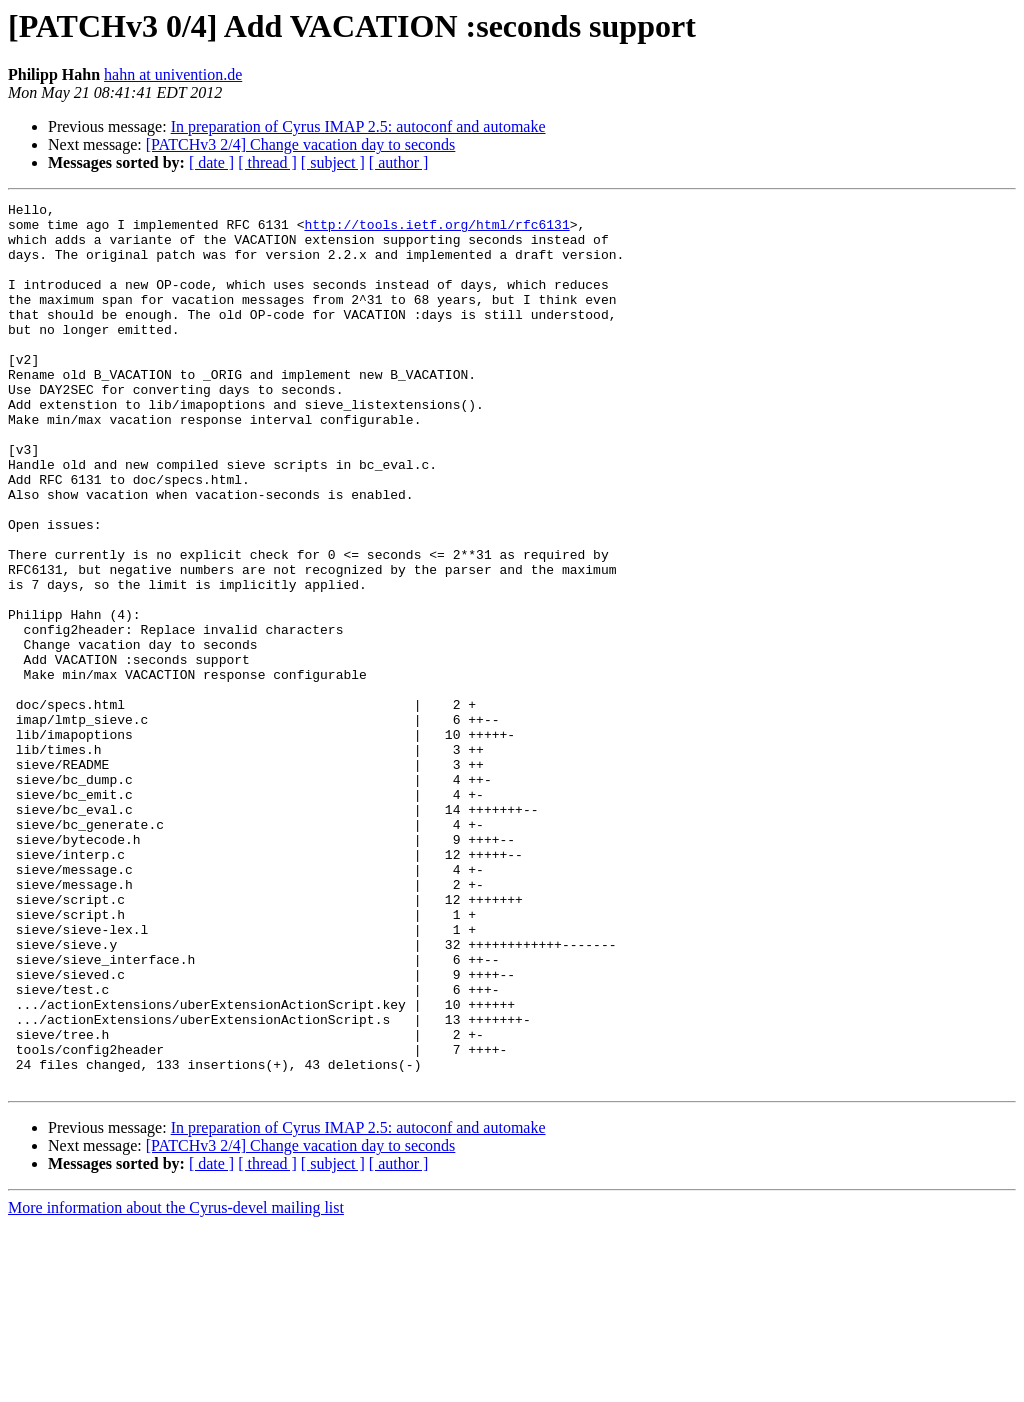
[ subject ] (333, 162)
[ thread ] (267, 162)
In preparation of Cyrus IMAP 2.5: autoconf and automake (358, 126)
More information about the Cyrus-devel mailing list (176, 1384)
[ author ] (399, 162)
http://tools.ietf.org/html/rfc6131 (436, 230)
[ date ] (211, 162)
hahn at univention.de (173, 74)
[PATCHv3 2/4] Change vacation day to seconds (301, 144)
